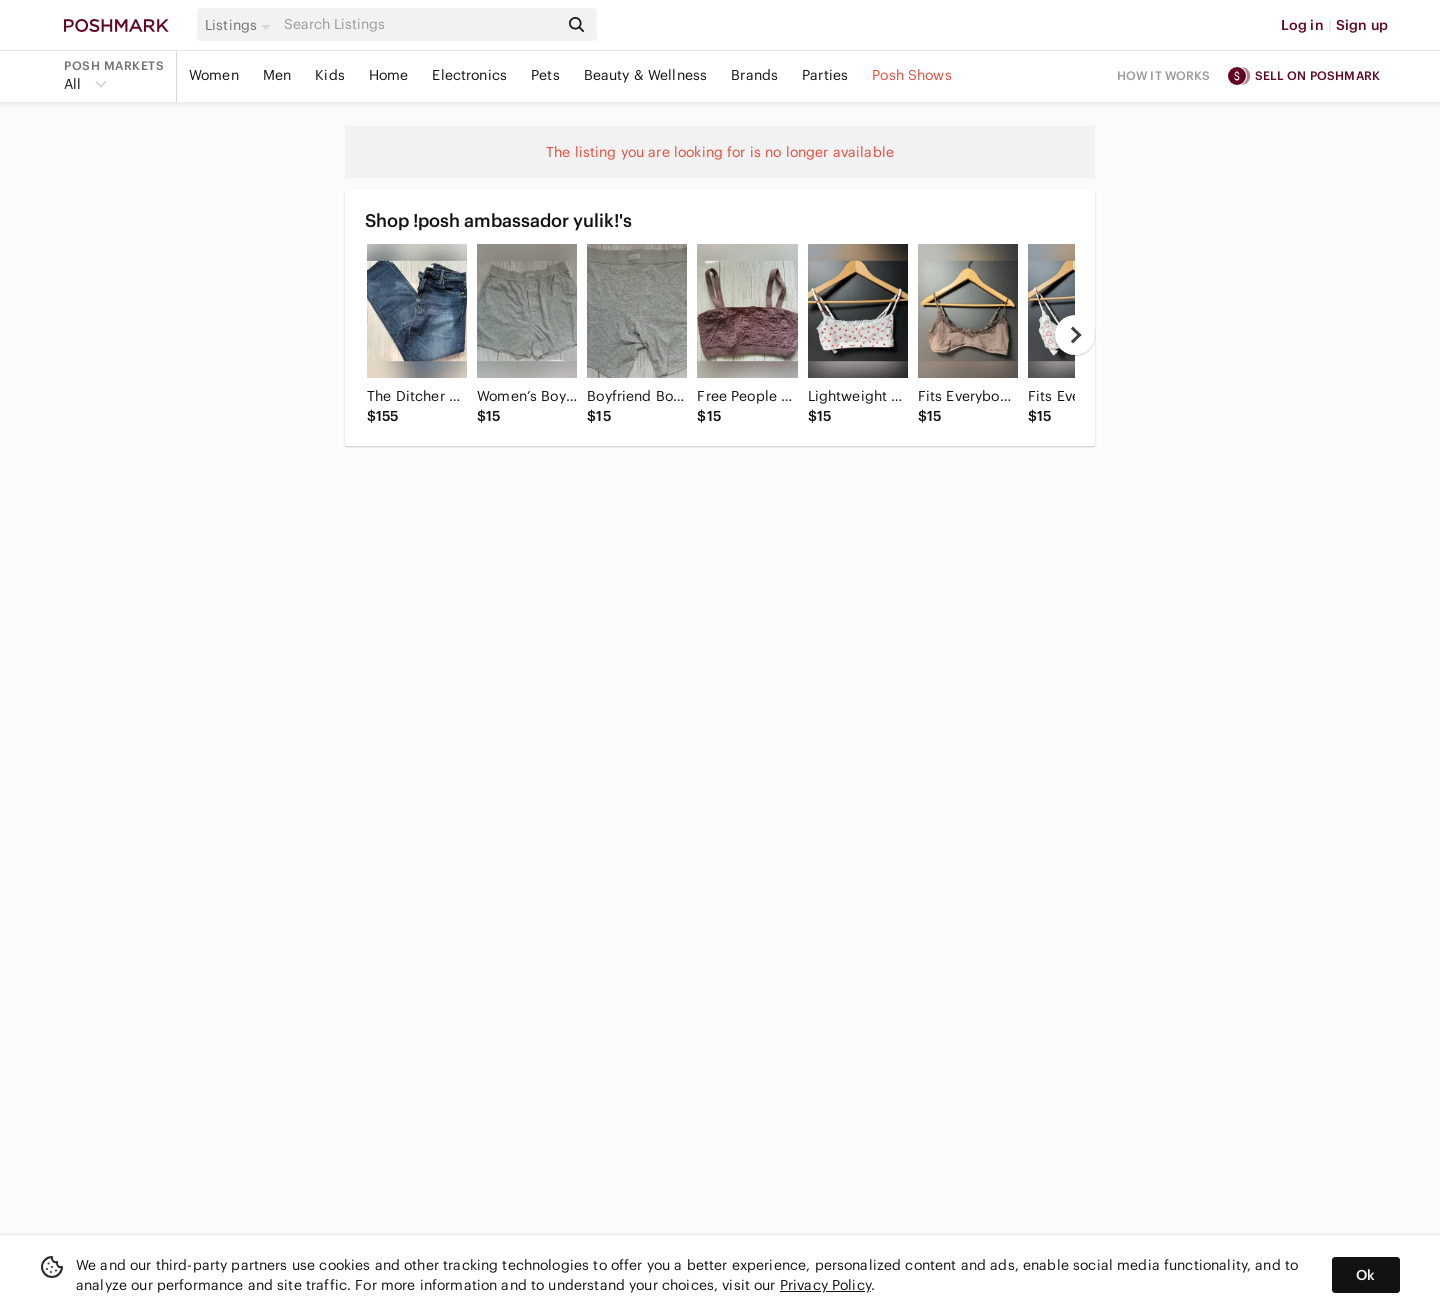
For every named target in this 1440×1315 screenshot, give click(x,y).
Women (214, 75)
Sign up (1362, 25)
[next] (1075, 335)
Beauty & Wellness (646, 75)
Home (389, 75)
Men (277, 75)
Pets (545, 75)
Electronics (469, 75)
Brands (754, 75)
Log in (1302, 25)
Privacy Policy (825, 1285)
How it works (1164, 75)
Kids (330, 75)
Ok (1365, 1275)
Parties (825, 75)
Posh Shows (912, 75)
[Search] (419, 24)
